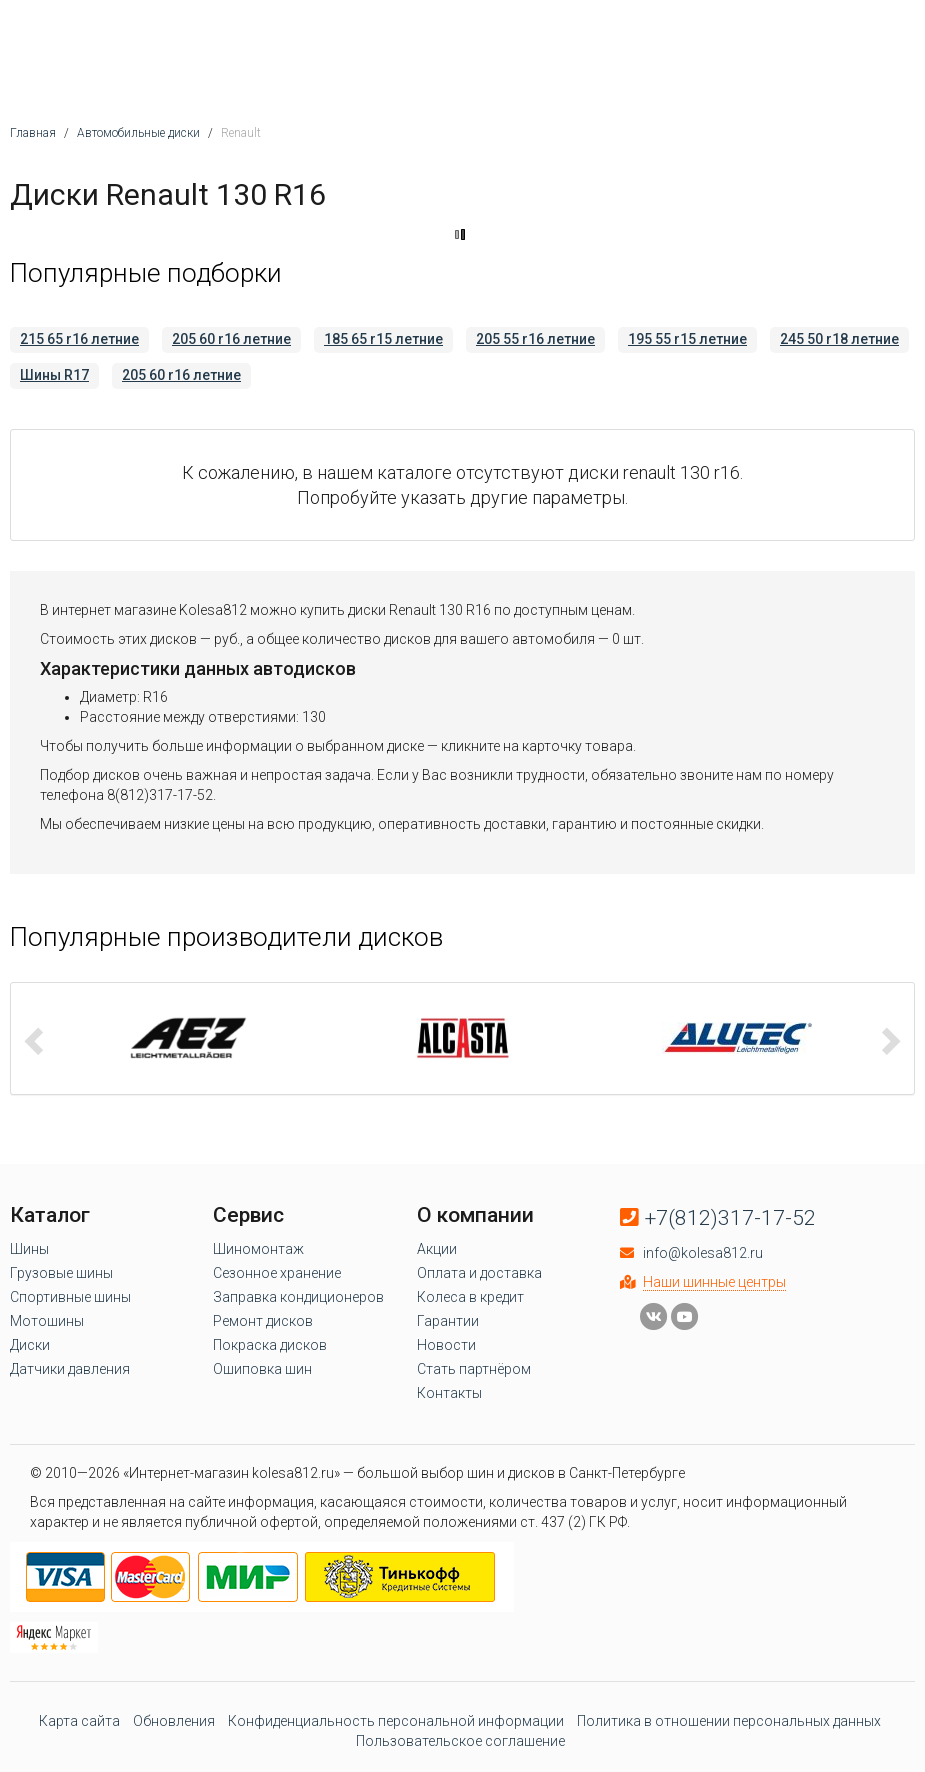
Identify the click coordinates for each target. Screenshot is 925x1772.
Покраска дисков (270, 1345)
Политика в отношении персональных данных (729, 1721)
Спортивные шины (70, 1297)
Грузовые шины (61, 1273)
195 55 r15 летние (687, 339)
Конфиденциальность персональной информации (396, 1721)
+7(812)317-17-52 (730, 1218)
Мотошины (47, 1321)
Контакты (449, 1393)
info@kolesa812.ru (703, 1253)
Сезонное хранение (277, 1273)
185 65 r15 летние (383, 339)
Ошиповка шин (262, 1369)
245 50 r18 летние (839, 339)
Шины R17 (54, 375)
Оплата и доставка (479, 1273)
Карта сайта (79, 1721)
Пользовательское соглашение (460, 1741)
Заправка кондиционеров (298, 1297)
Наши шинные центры (714, 1282)
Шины (29, 1249)
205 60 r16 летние (231, 339)
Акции (437, 1249)
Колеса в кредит (470, 1297)
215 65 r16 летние (79, 339)
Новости (446, 1345)
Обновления (174, 1721)
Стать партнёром (474, 1369)
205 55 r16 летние (535, 339)
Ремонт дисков (263, 1321)
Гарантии (448, 1321)
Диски (30, 1345)
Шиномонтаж (258, 1249)
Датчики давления (70, 1369)
